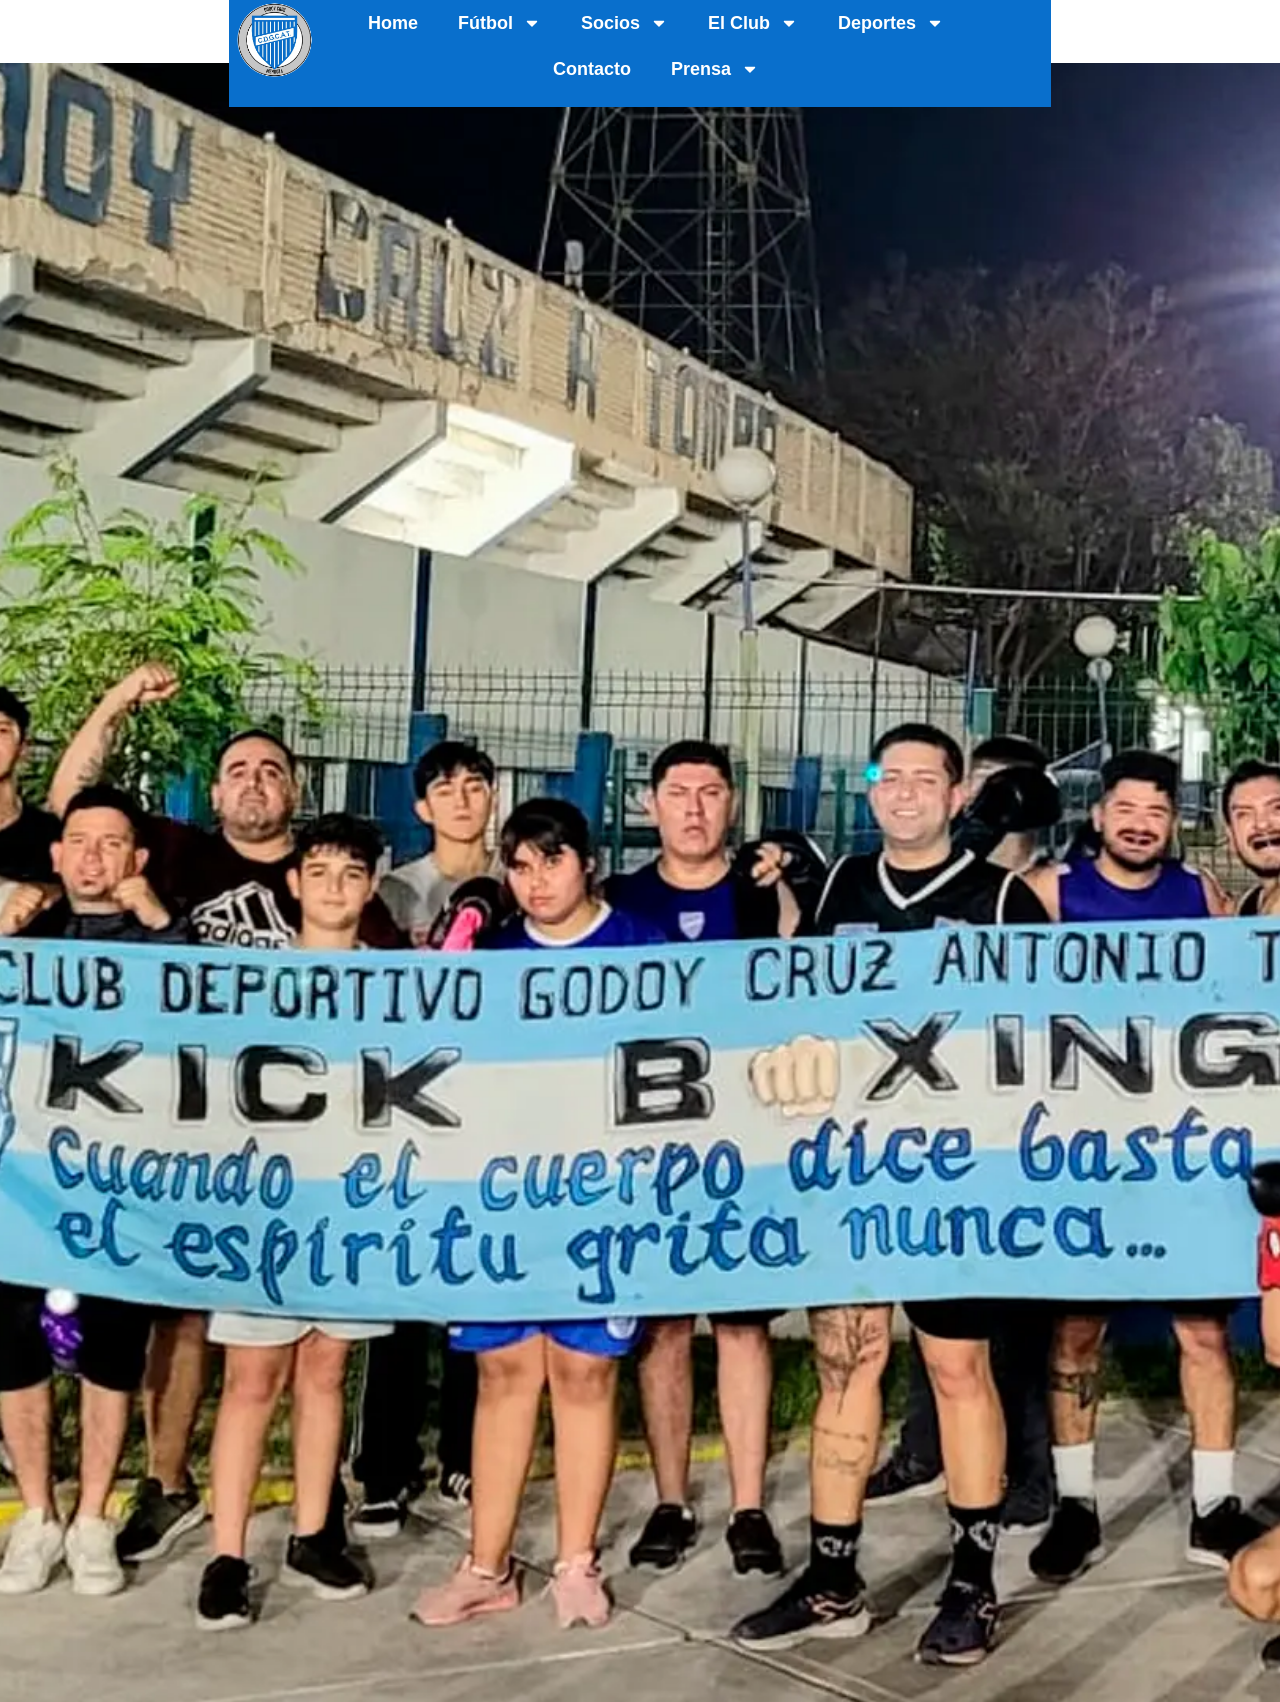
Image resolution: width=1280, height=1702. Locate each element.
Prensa (1166, 24)
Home (413, 24)
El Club (773, 24)
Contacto (1043, 24)
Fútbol (519, 24)
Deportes (911, 24)
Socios (644, 24)
